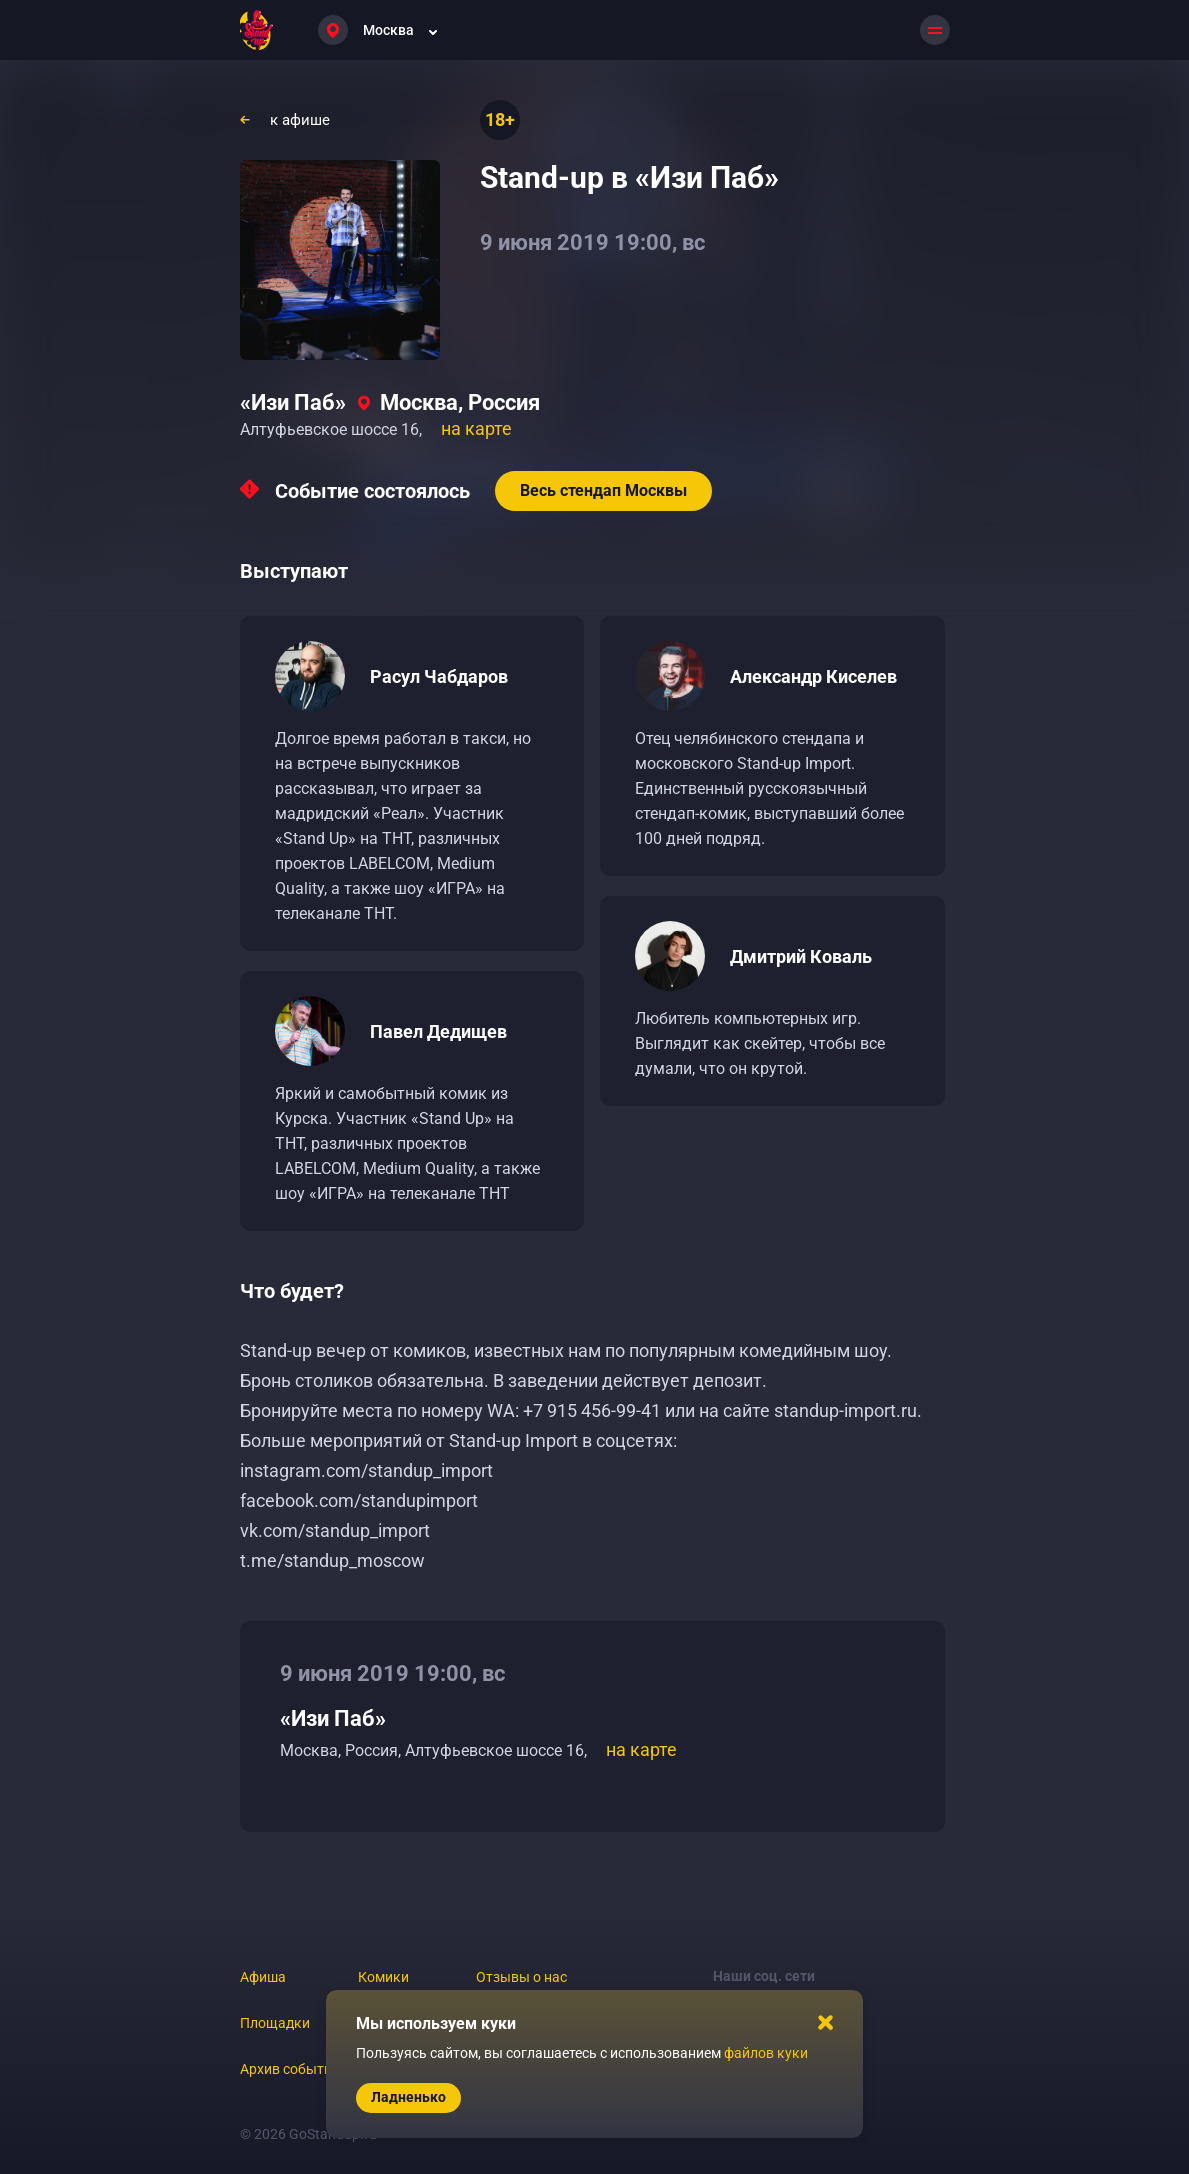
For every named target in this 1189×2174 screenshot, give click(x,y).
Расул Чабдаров (439, 676)
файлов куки (766, 2053)
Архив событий (290, 2069)
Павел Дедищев (438, 1031)
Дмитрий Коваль (801, 956)
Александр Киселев (813, 676)
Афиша (263, 1977)
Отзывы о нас (521, 1977)
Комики (383, 1977)
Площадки (275, 2023)
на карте (476, 428)
